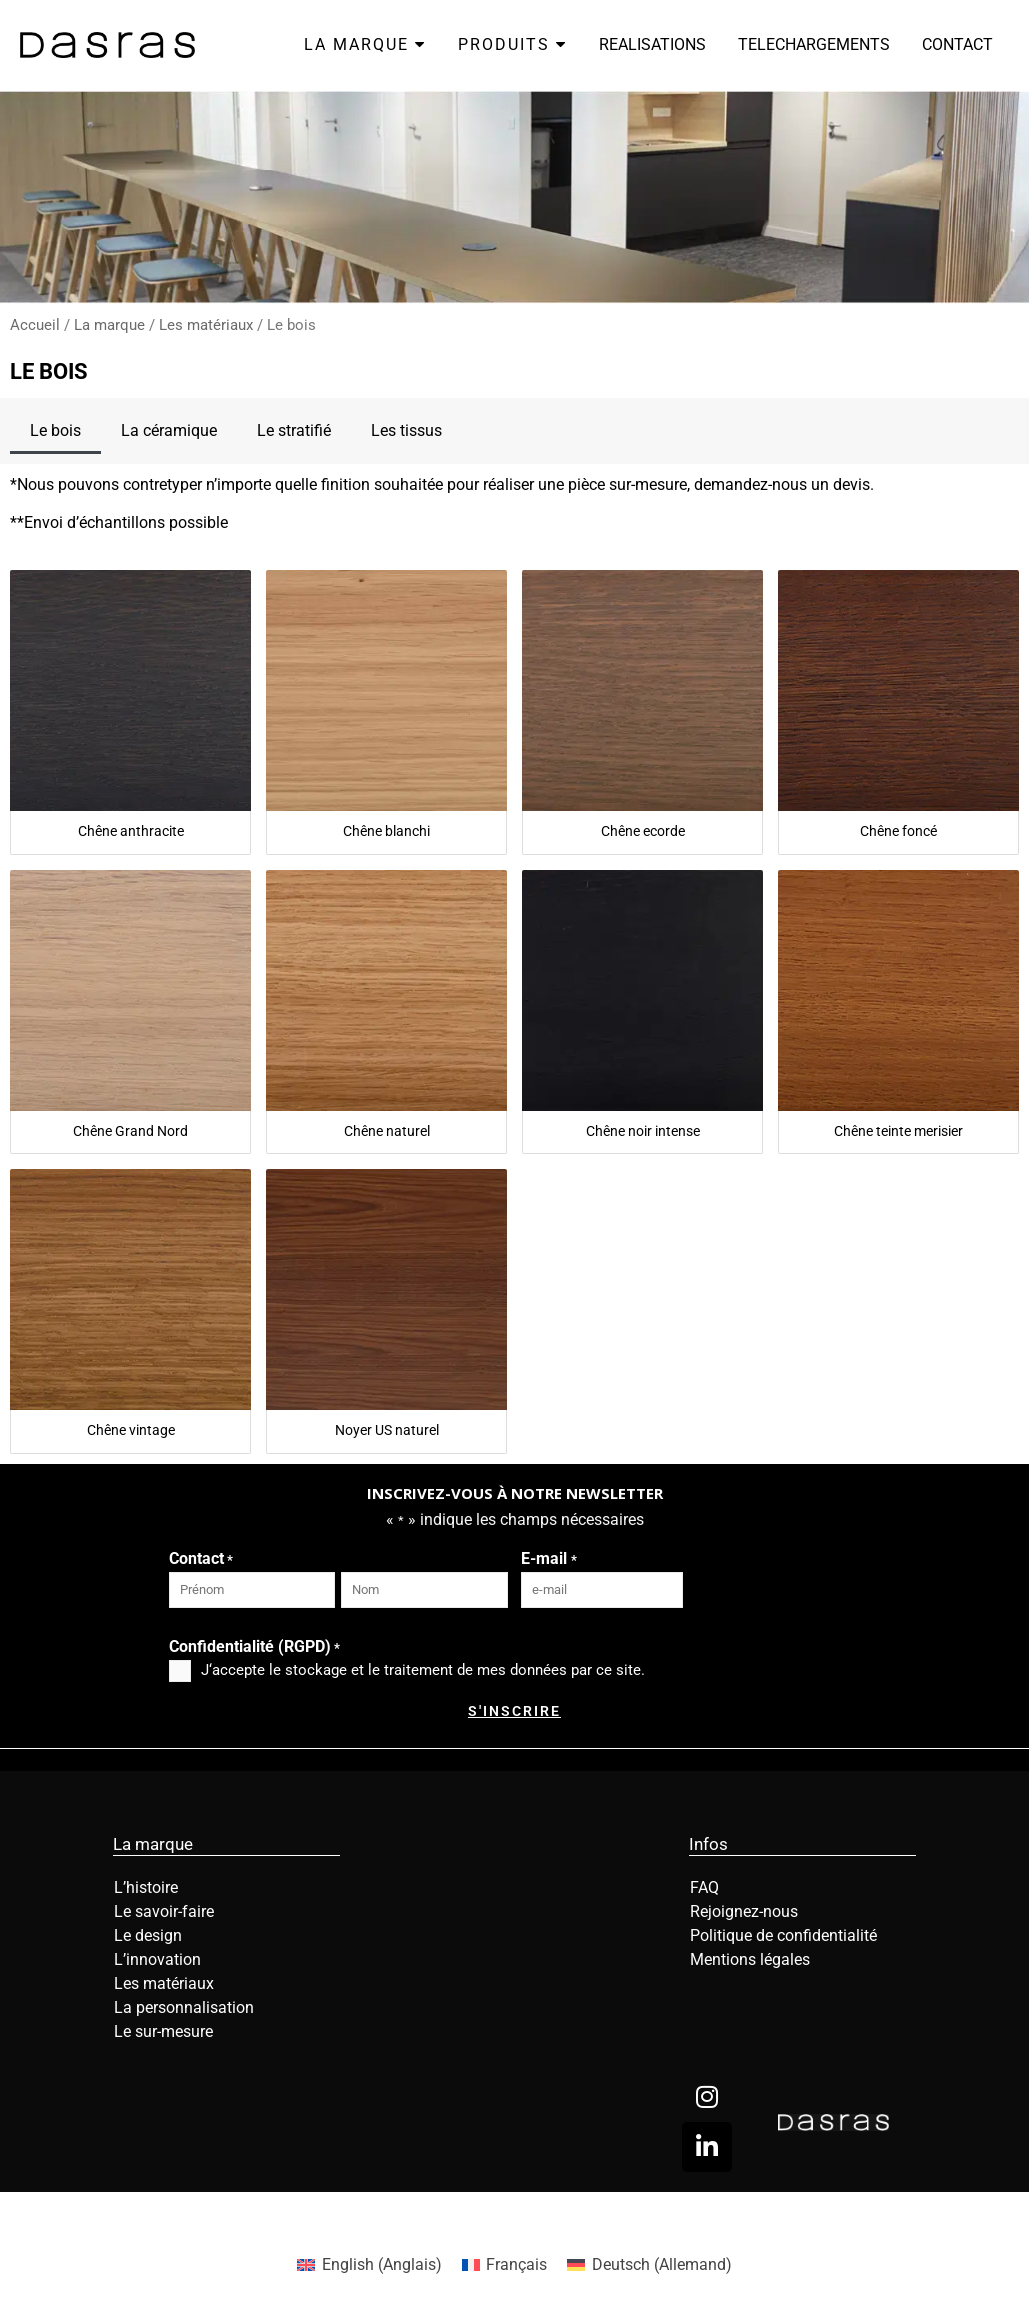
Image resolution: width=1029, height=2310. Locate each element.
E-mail (548, 1560)
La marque (109, 325)
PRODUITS (512, 44)
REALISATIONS (652, 44)
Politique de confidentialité (783, 1935)
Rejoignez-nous (744, 1911)
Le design (148, 1935)
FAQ (704, 1887)
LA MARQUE (365, 44)
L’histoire (146, 1887)
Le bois (55, 430)
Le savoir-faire (164, 1911)
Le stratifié (294, 430)
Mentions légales (750, 1959)
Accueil (35, 325)
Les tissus (406, 430)
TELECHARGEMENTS (814, 44)
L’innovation (157, 1959)
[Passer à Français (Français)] (504, 2265)
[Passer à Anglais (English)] (369, 2265)
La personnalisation (184, 2007)
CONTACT (957, 44)
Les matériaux (206, 325)
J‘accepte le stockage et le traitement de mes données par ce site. (423, 1670)
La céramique (169, 430)
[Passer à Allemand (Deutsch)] (649, 2265)
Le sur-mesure (163, 2031)
